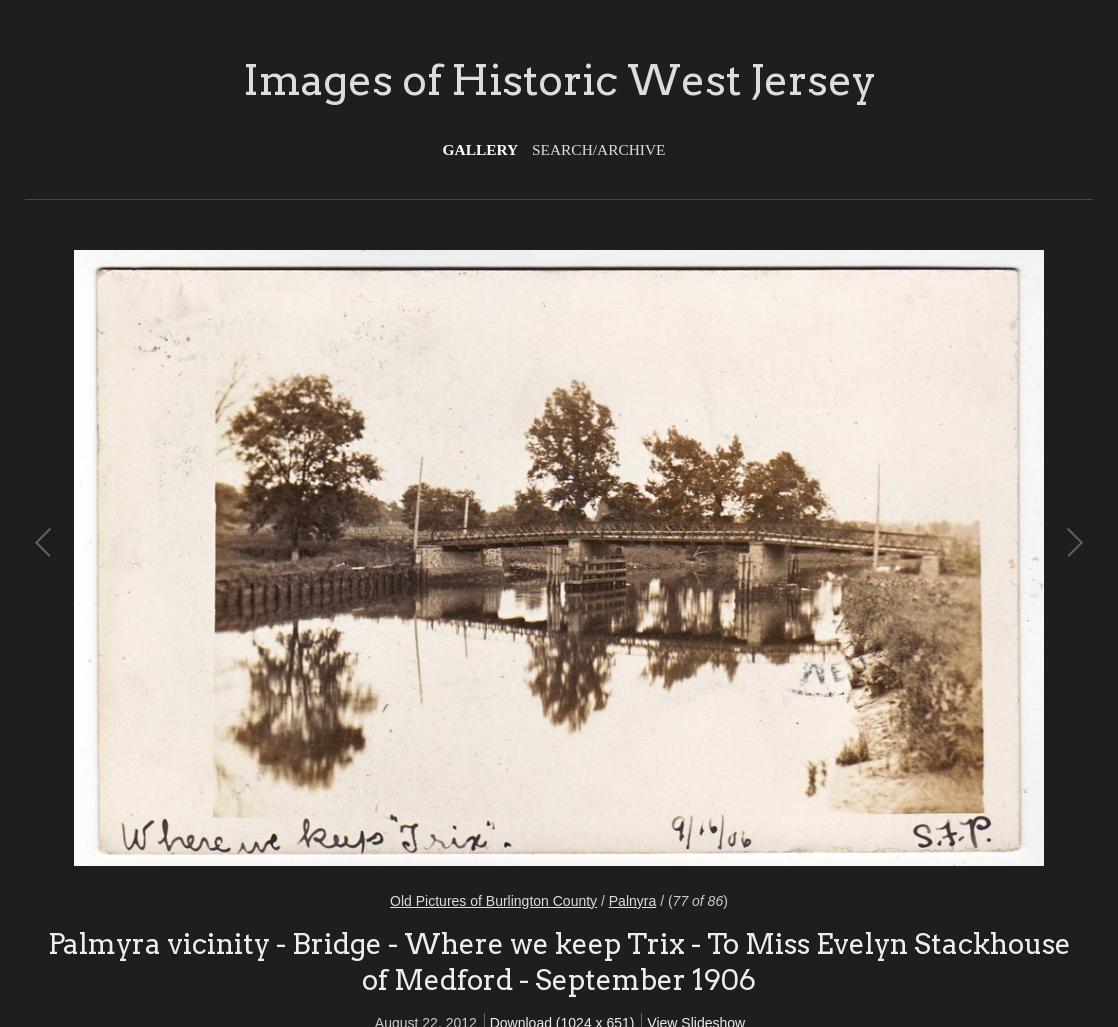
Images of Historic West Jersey (559, 80)
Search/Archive (598, 149)
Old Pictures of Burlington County (493, 901)
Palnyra (632, 901)
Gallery (481, 149)
